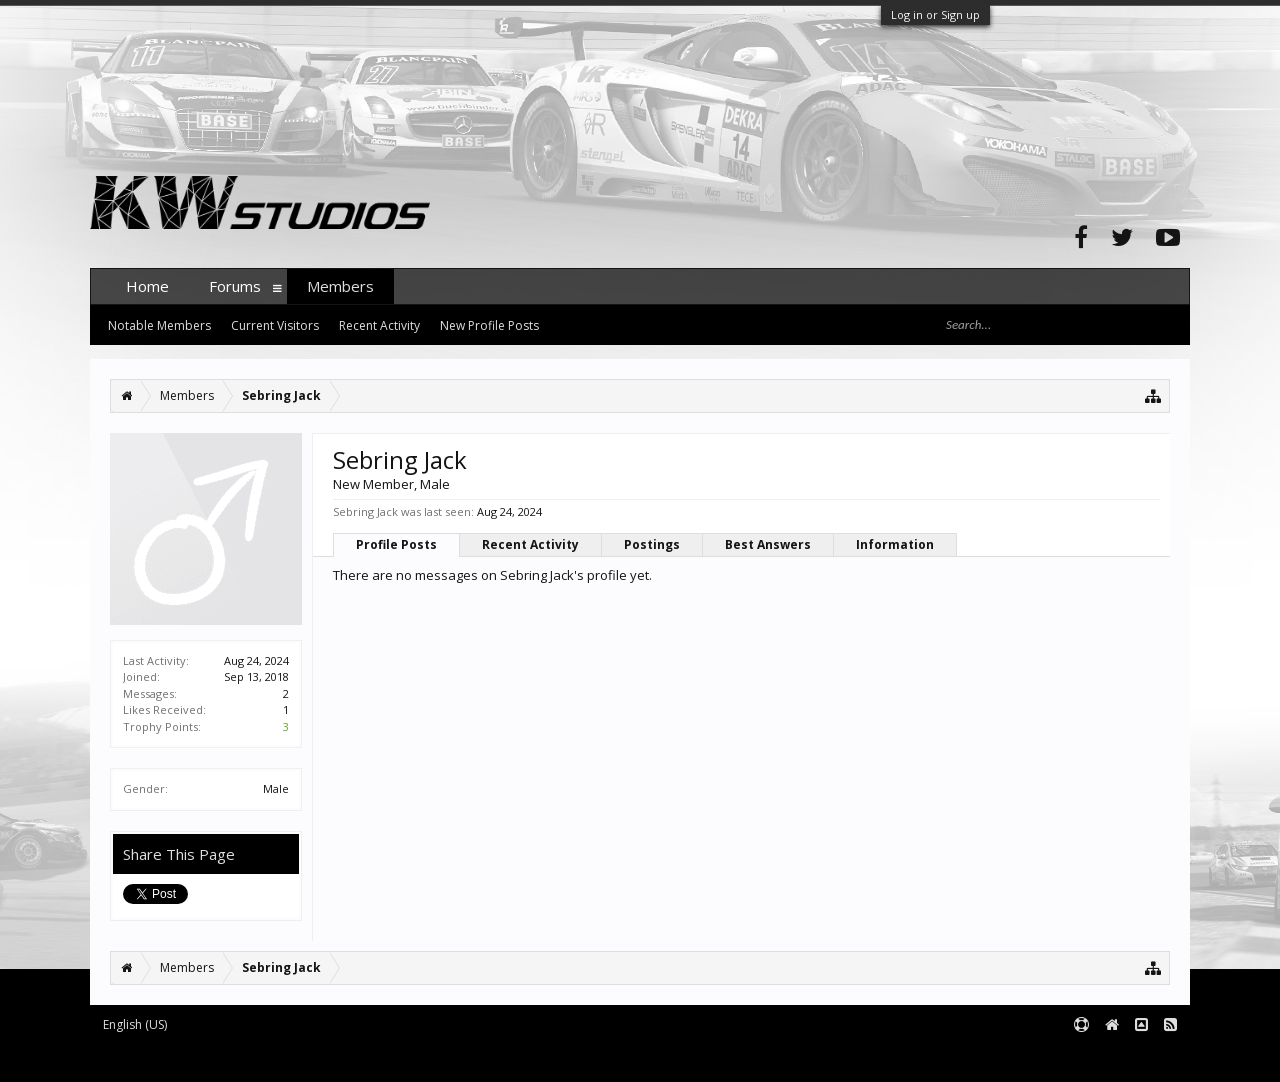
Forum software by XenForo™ (241, 1058)
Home (147, 286)
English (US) (135, 1024)
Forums (235, 286)
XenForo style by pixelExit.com (483, 1058)
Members (340, 286)
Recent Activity (530, 544)
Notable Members (159, 325)
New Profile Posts (489, 325)
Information (895, 544)
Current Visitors (275, 325)
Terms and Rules (1140, 1058)
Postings (652, 544)
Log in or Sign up (935, 14)
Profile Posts (396, 544)
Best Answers (768, 544)
